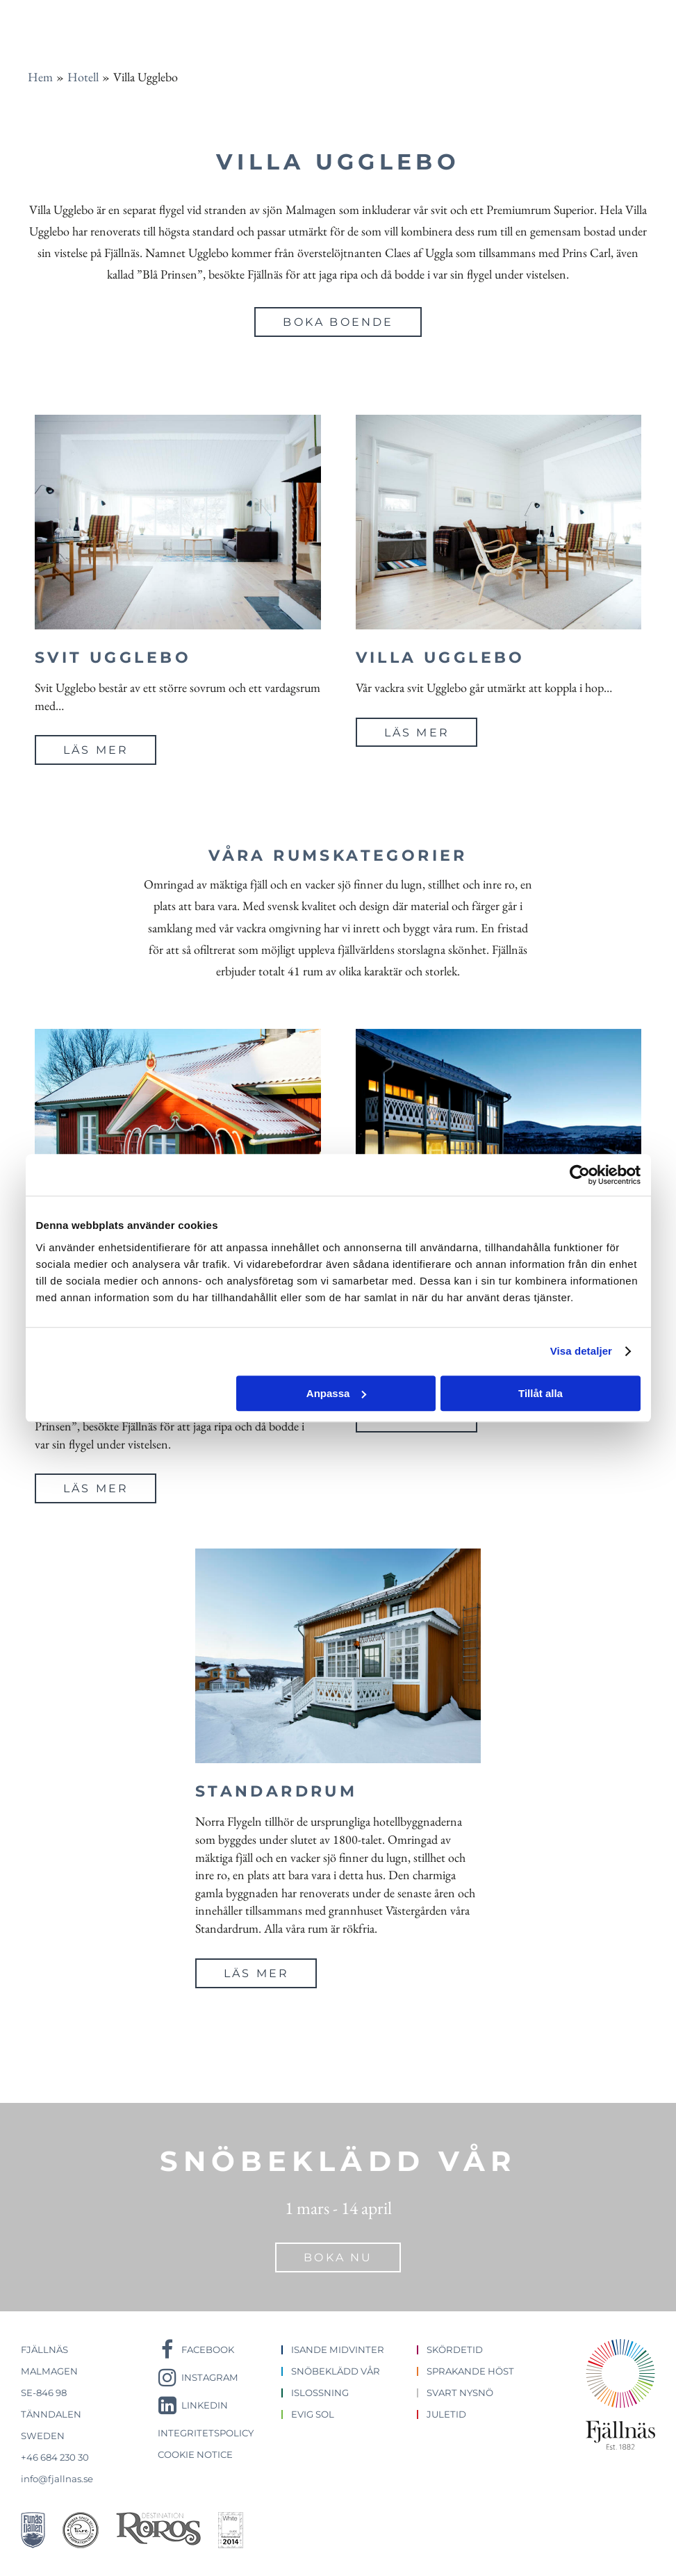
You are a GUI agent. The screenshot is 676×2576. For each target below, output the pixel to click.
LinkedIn (204, 2405)
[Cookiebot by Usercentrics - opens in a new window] (580, 1174)
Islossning (320, 2392)
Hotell (83, 77)
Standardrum (276, 1791)
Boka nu (338, 2257)
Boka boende (338, 322)
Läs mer (96, 750)
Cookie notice (195, 2454)
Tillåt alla (540, 1393)
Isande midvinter (337, 2349)
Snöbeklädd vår (335, 2371)
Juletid (446, 2414)
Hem (40, 77)
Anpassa (336, 1393)
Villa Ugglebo (440, 657)
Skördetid (455, 2349)
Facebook (207, 2349)
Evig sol (312, 2414)
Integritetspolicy (206, 2432)
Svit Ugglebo (113, 657)
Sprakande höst (470, 2371)
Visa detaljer (581, 1351)
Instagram (209, 2377)
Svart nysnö (460, 2392)
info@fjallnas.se (57, 2478)
